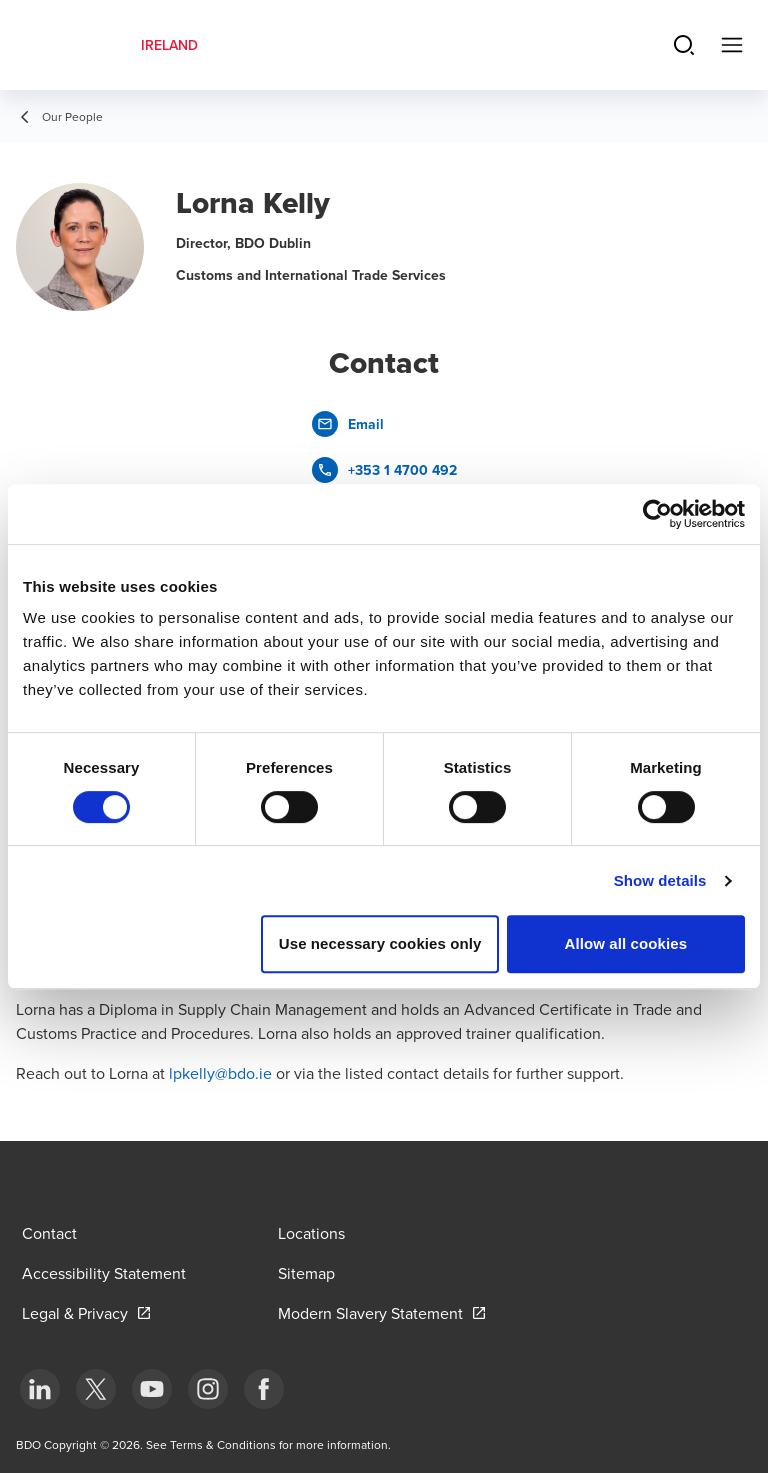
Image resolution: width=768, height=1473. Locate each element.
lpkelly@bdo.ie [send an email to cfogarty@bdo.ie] (220, 1073)
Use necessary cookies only (380, 943)
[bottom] (40, 1389)
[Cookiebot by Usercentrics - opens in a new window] (657, 514)
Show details (660, 880)
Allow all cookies (626, 943)
